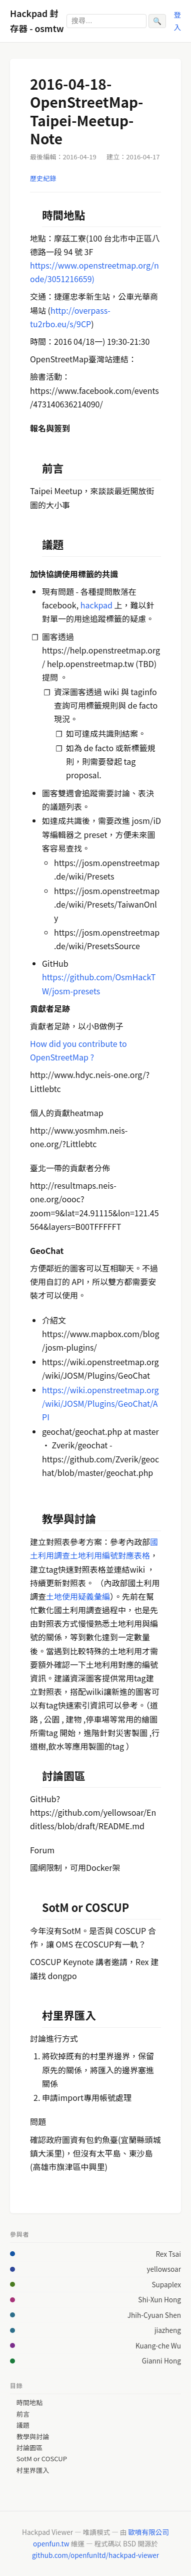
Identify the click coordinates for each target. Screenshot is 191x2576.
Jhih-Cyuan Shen (154, 2315)
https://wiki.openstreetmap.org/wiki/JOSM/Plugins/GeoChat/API (100, 1403)
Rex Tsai (168, 2254)
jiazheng (167, 2330)
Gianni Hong (161, 2360)
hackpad (96, 605)
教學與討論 (33, 2436)
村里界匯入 (33, 2470)
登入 (177, 20)
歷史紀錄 (43, 178)
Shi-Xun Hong (159, 2299)
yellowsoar (163, 2269)
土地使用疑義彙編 (78, 1596)
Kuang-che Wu (158, 2345)
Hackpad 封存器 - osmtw (37, 21)
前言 (23, 2414)
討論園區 (29, 2447)
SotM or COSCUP (41, 2458)
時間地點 (29, 2402)
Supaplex (166, 2284)
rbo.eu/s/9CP (67, 324)
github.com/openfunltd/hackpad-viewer (95, 2555)
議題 (23, 2425)
